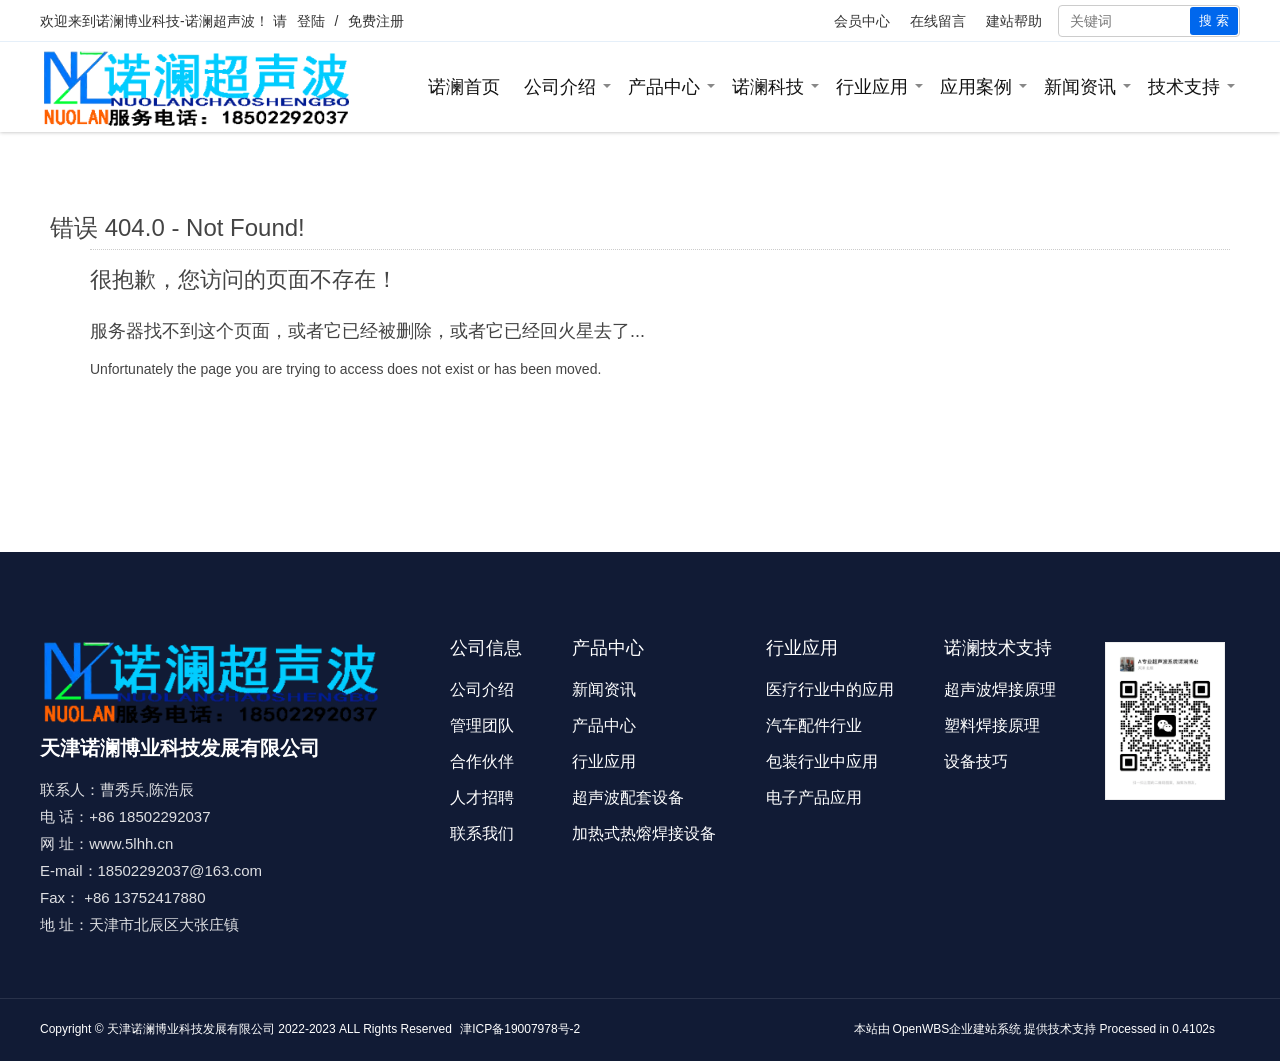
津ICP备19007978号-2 (520, 1029)
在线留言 (938, 21)
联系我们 (482, 833)
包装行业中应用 (822, 761)
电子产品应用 (814, 797)
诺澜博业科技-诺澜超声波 (175, 21)
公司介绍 (560, 87)
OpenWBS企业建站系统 (957, 1029)
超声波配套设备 (628, 797)
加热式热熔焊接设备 (644, 833)
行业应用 (872, 87)
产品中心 (664, 87)
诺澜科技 (768, 87)
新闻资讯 (1080, 87)
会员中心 (862, 21)
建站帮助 (1014, 21)
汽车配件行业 (814, 725)
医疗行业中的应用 (830, 689)
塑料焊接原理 (992, 725)
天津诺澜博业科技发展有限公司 (191, 1029)
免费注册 (376, 21)
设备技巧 (976, 761)
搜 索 (1214, 20)
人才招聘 (482, 797)
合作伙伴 (482, 761)
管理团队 (482, 725)
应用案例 (976, 87)
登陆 (311, 21)
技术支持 (1184, 87)
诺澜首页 (464, 87)
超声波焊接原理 (1000, 689)
